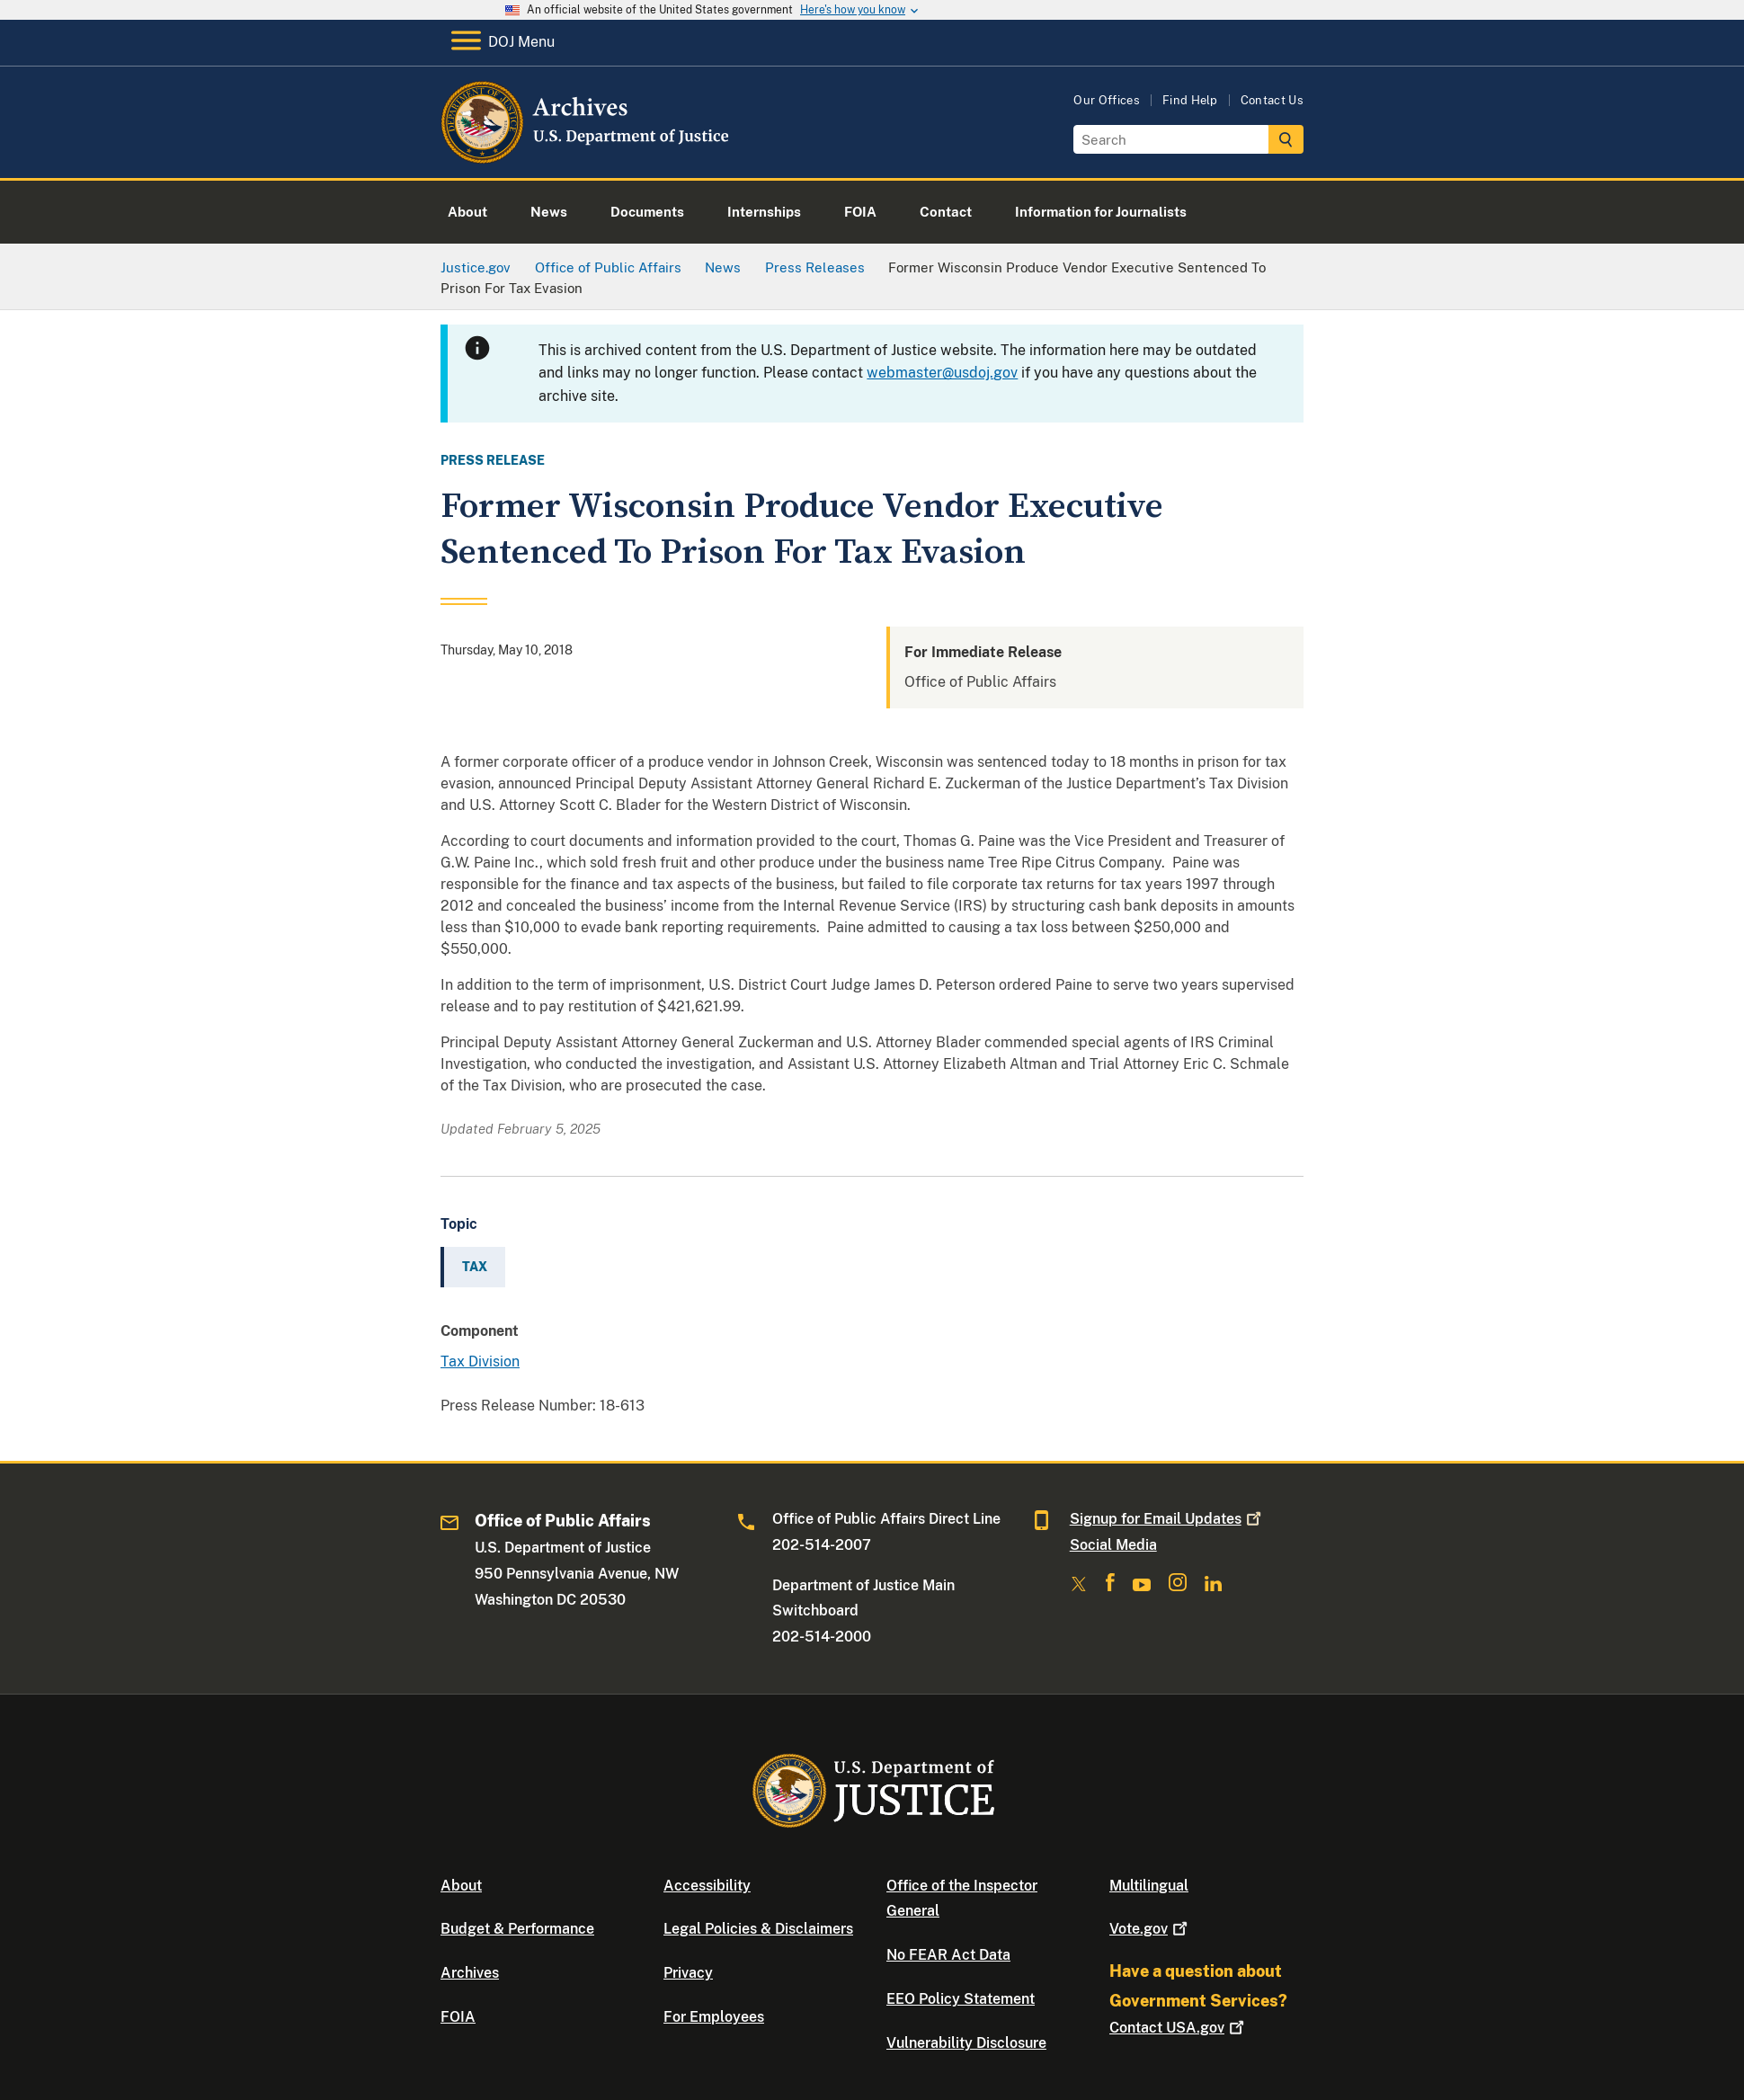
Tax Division (480, 1361)
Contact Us (1272, 100)
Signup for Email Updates (1167, 1518)
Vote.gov (1150, 1928)
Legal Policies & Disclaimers (758, 1928)
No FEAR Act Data (948, 1954)
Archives (469, 1972)
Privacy (688, 1972)
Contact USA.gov (1178, 2027)
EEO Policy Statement (960, 1998)
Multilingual (1148, 1885)
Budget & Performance (517, 1928)
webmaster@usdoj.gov (942, 372)
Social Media (1113, 1544)
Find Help (1190, 100)
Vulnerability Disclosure (966, 2042)
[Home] (586, 157)
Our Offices (1106, 100)
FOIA (458, 2016)
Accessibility (707, 1885)
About (461, 1885)
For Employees (713, 2016)
